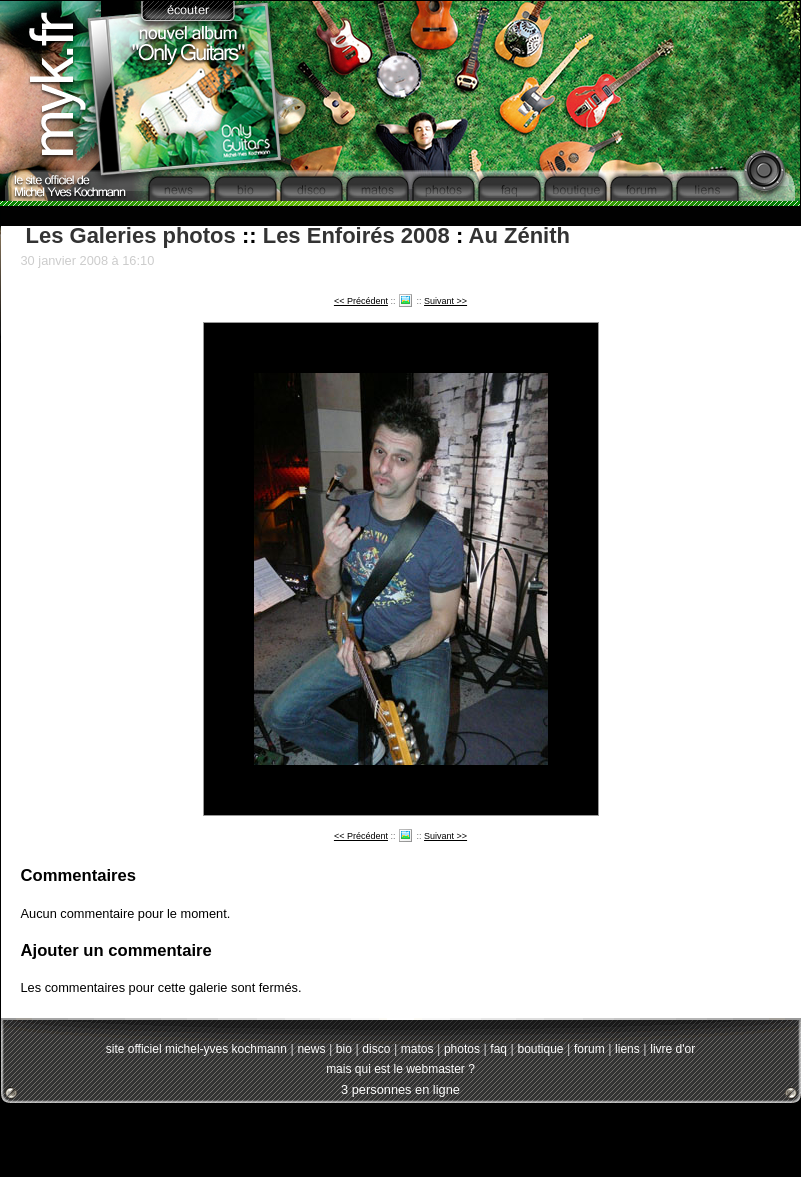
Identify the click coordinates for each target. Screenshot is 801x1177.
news (311, 1049)
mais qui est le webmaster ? (400, 1069)
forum (589, 1049)
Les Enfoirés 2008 (356, 235)
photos (462, 1049)
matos (417, 1049)
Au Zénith (519, 235)
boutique (540, 1049)
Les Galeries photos (131, 235)
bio (344, 1049)
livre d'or (672, 1049)
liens (627, 1049)
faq (498, 1049)
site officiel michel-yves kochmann (196, 1049)
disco (376, 1049)
